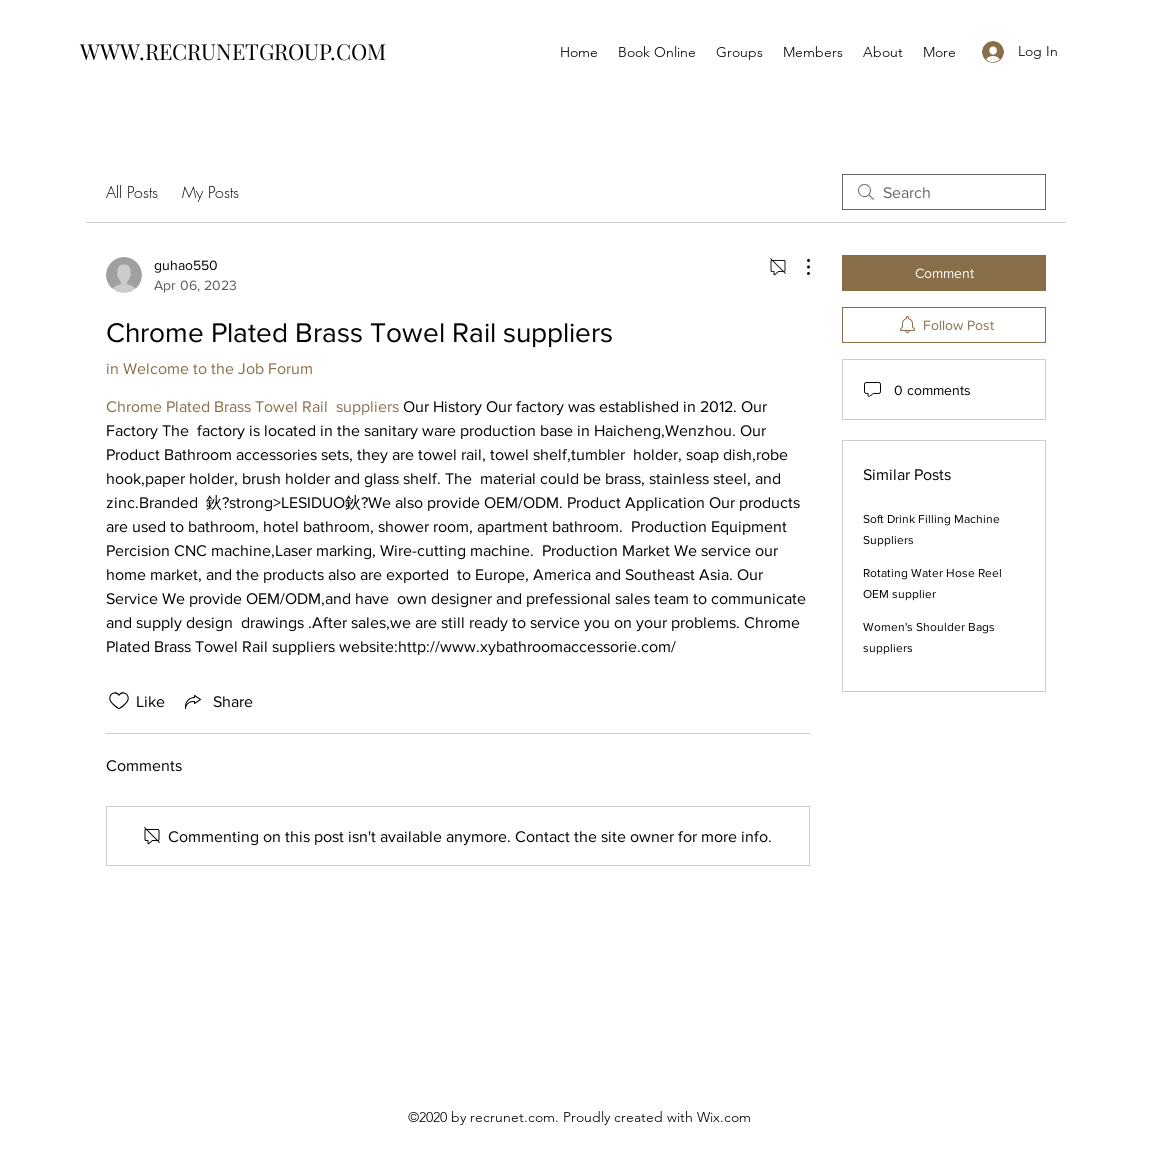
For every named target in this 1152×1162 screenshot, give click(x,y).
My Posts (210, 192)
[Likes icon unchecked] (119, 701)
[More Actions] (798, 267)
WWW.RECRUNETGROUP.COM (233, 51)
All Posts (132, 192)
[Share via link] (217, 701)
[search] (944, 192)
